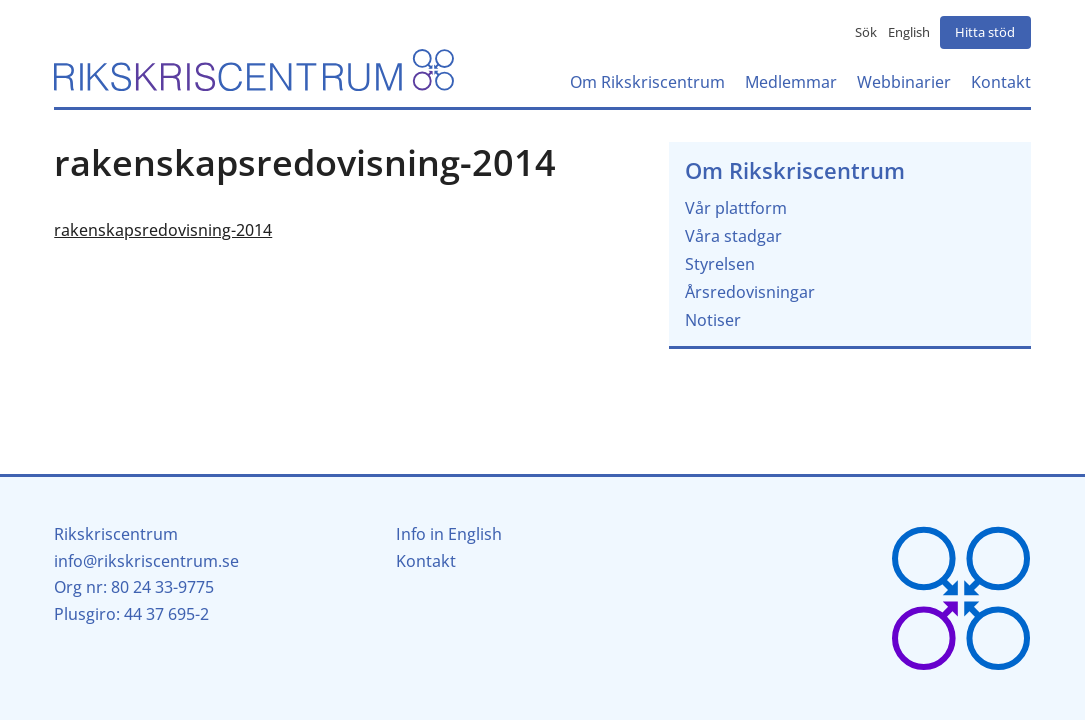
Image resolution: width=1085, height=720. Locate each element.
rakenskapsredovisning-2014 (163, 230)
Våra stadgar (733, 236)
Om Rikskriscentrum (795, 170)
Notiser (713, 320)
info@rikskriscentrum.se (146, 561)
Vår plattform (736, 208)
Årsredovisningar (750, 292)
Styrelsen (720, 264)
